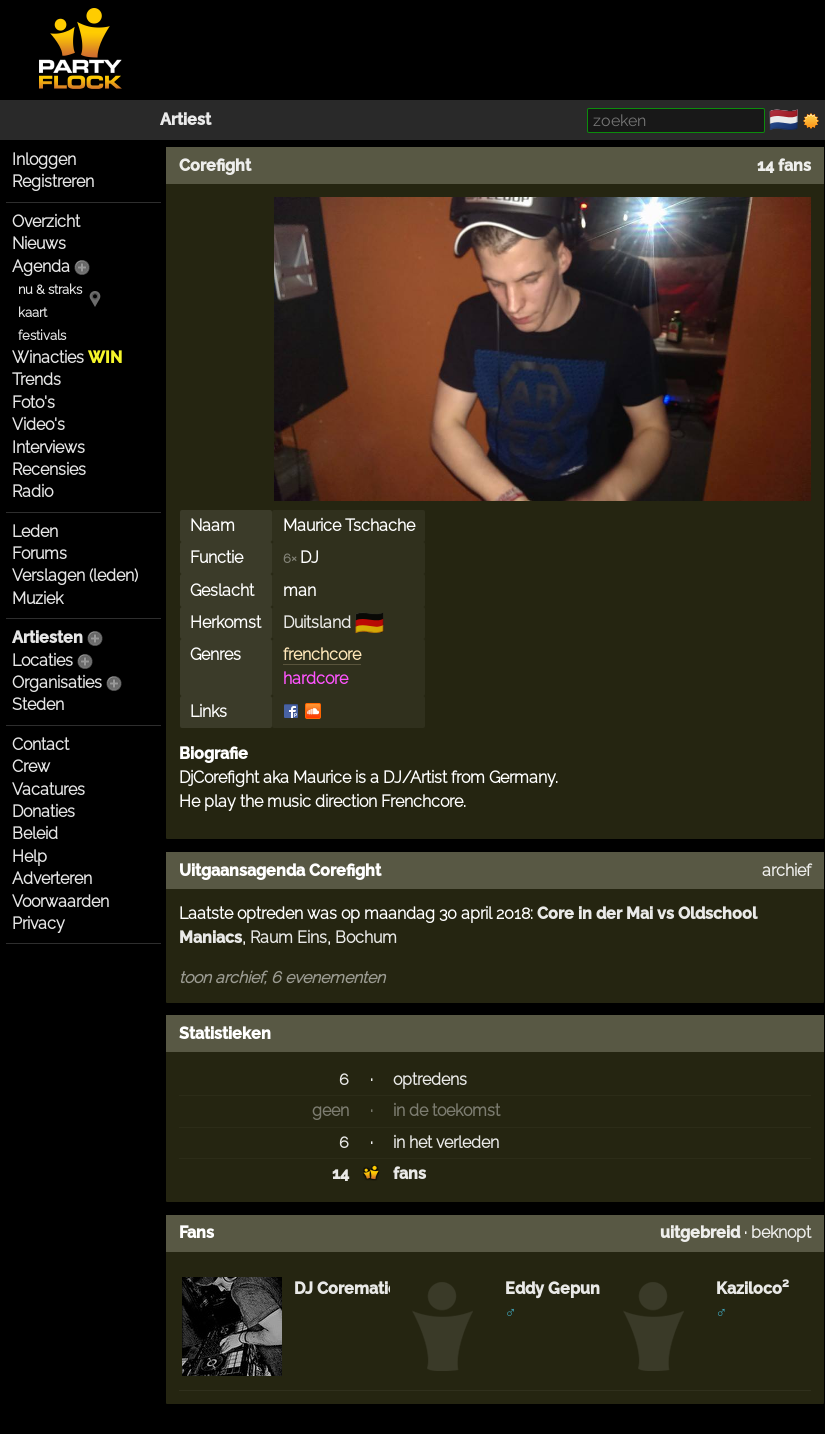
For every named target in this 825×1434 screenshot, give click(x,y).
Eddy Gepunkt (560, 1288)
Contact (40, 744)
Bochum (366, 937)
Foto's (33, 402)
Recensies (49, 469)
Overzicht (46, 221)
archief (786, 870)
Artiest (185, 119)
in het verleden (446, 1142)
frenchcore (322, 654)
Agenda (41, 266)
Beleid (35, 833)
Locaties (42, 660)
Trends (36, 379)
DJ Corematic (345, 1288)
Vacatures (48, 789)
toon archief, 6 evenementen (282, 977)
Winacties (67, 357)
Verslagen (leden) (75, 575)
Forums (39, 553)
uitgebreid (700, 1232)
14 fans (784, 165)
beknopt (781, 1232)
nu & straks (50, 289)
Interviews (48, 447)
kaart (32, 312)
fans (409, 1173)
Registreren (53, 181)
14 (340, 1173)
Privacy (38, 923)
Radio (32, 491)
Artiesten (47, 637)
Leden (35, 531)
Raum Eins (288, 937)
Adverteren (52, 878)
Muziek (37, 598)
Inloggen (44, 159)
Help (29, 856)
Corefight (215, 165)
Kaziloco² (752, 1288)
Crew (31, 766)
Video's (38, 424)
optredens (430, 1079)
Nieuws (39, 243)
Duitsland (317, 622)
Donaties (43, 811)
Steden (38, 704)
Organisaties (57, 682)
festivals (42, 335)
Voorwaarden (60, 901)
